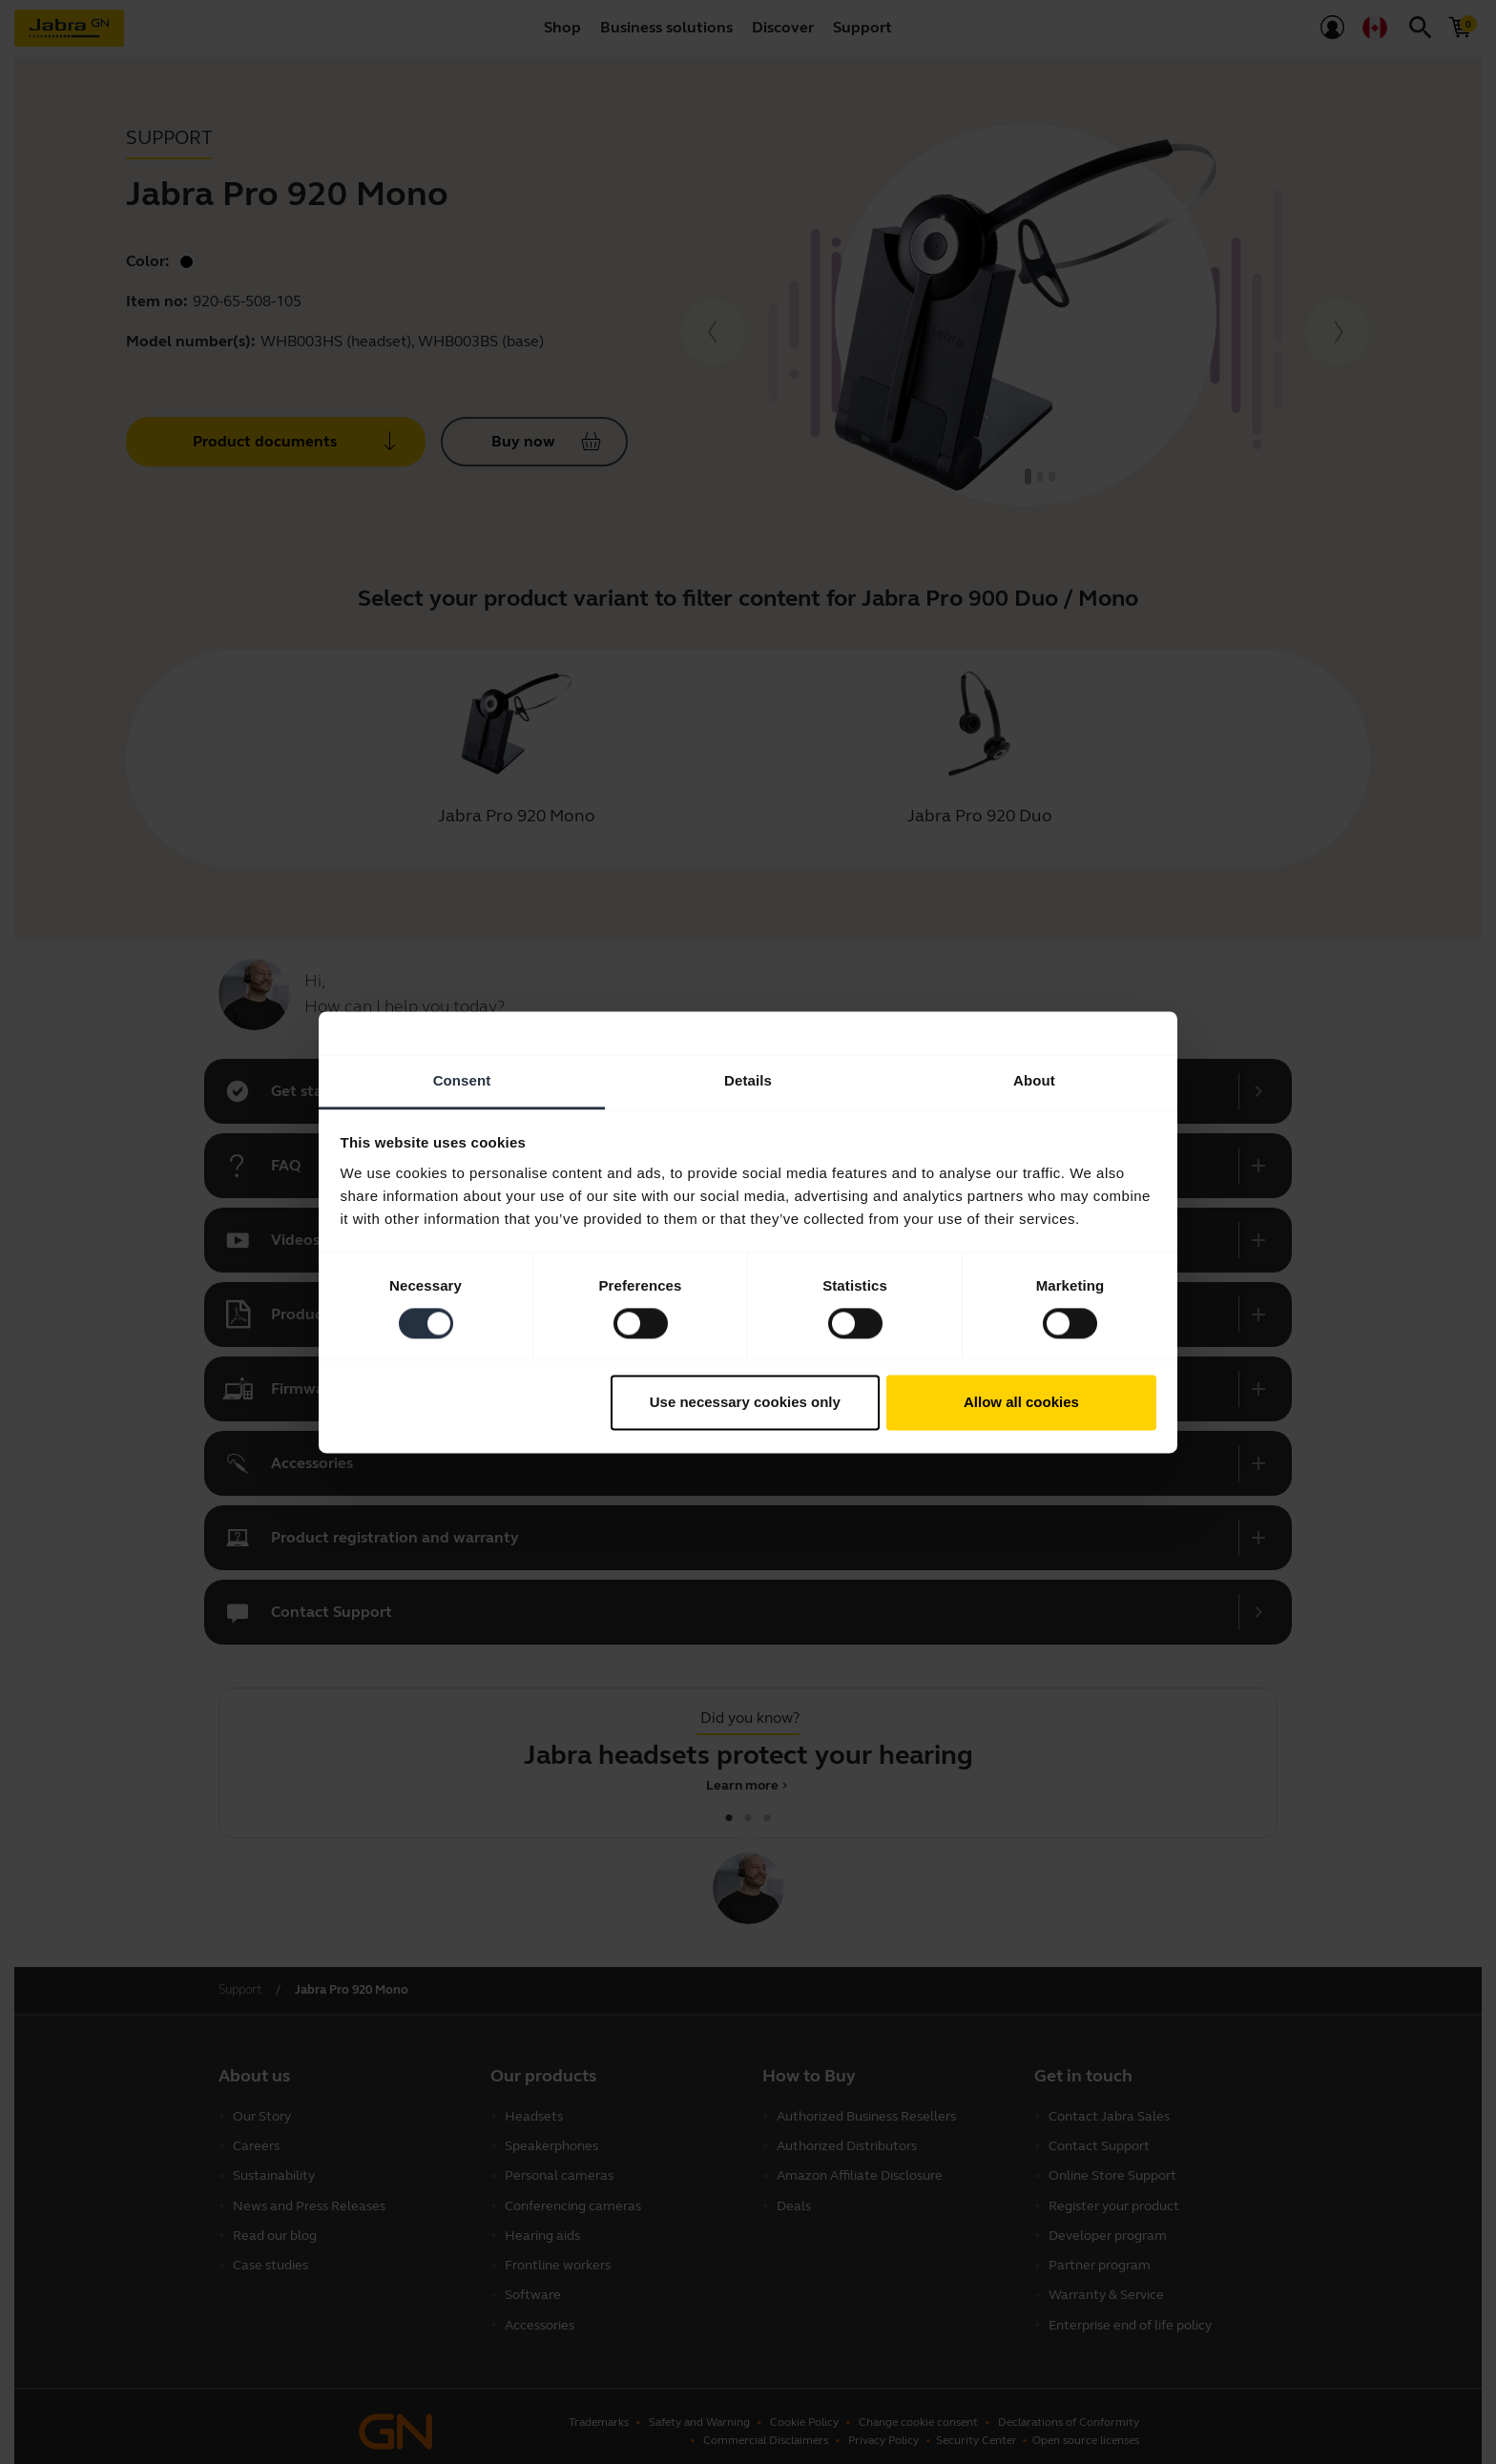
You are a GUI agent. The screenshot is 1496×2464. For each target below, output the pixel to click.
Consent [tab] (462, 1080)
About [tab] (1034, 1080)
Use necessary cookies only (745, 1403)
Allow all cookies (1021, 1403)
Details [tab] (748, 1080)
